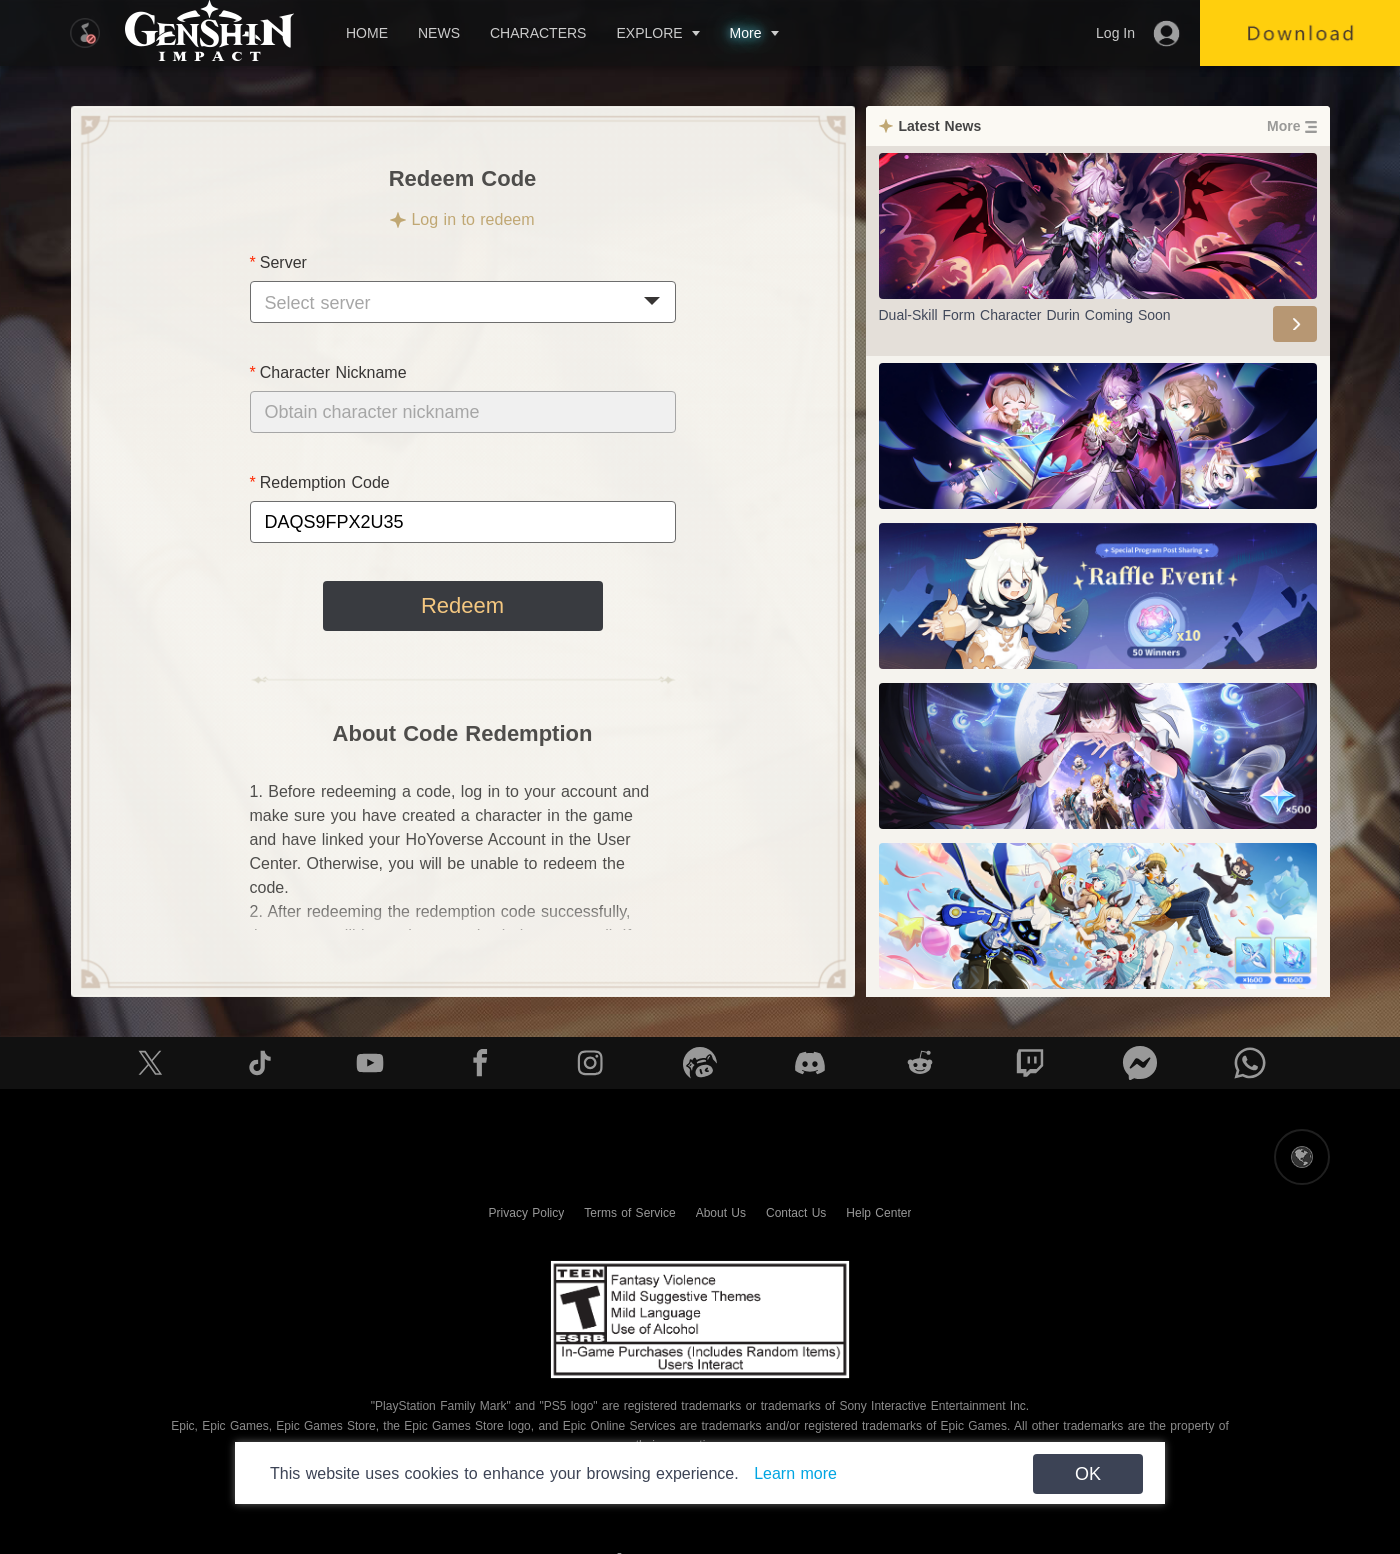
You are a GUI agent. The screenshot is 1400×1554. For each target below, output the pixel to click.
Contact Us (796, 1213)
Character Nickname (333, 372)
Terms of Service (629, 1213)
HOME (367, 33)
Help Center (878, 1213)
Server (283, 262)
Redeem (462, 605)
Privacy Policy (527, 1213)
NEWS (439, 33)
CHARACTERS (538, 33)
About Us (721, 1213)
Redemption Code (325, 482)
